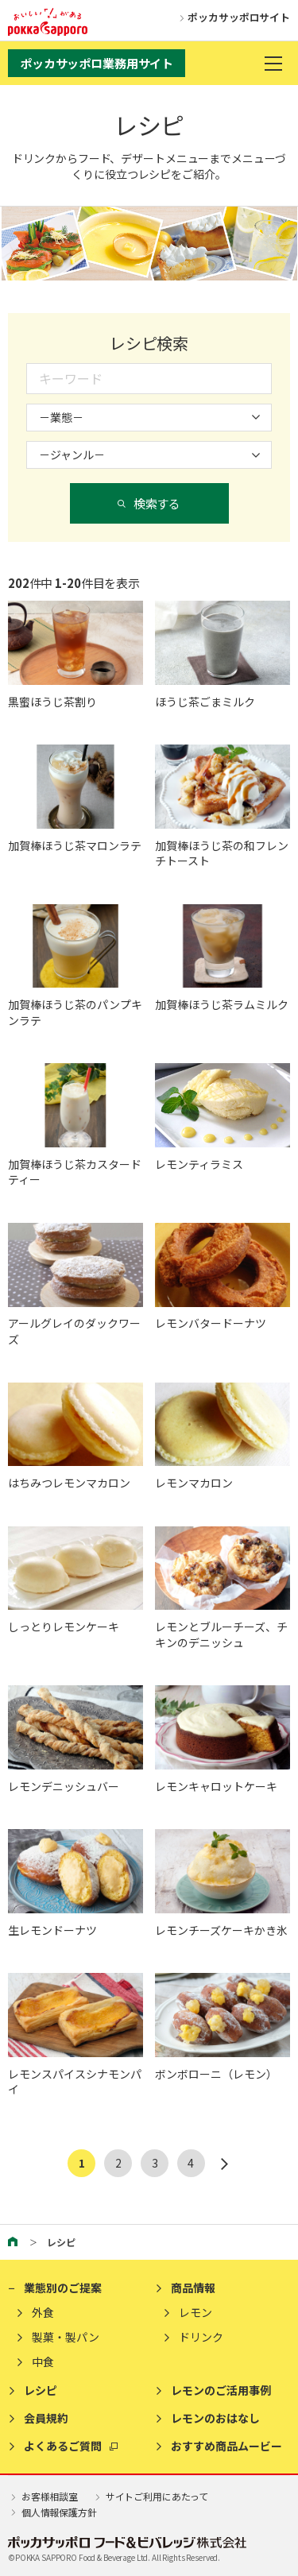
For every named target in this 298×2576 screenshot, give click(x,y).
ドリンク (201, 2337)
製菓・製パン (65, 2337)
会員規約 (46, 2418)
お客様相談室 (43, 2496)
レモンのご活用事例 (221, 2390)
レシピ (40, 2390)
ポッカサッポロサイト (231, 17)
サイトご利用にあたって (150, 2496)
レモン (195, 2312)
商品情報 (193, 2288)
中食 (43, 2361)
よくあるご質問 (63, 2446)
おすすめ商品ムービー (226, 2446)
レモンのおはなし (215, 2418)
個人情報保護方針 (52, 2512)
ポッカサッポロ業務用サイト (96, 63)
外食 (43, 2312)
